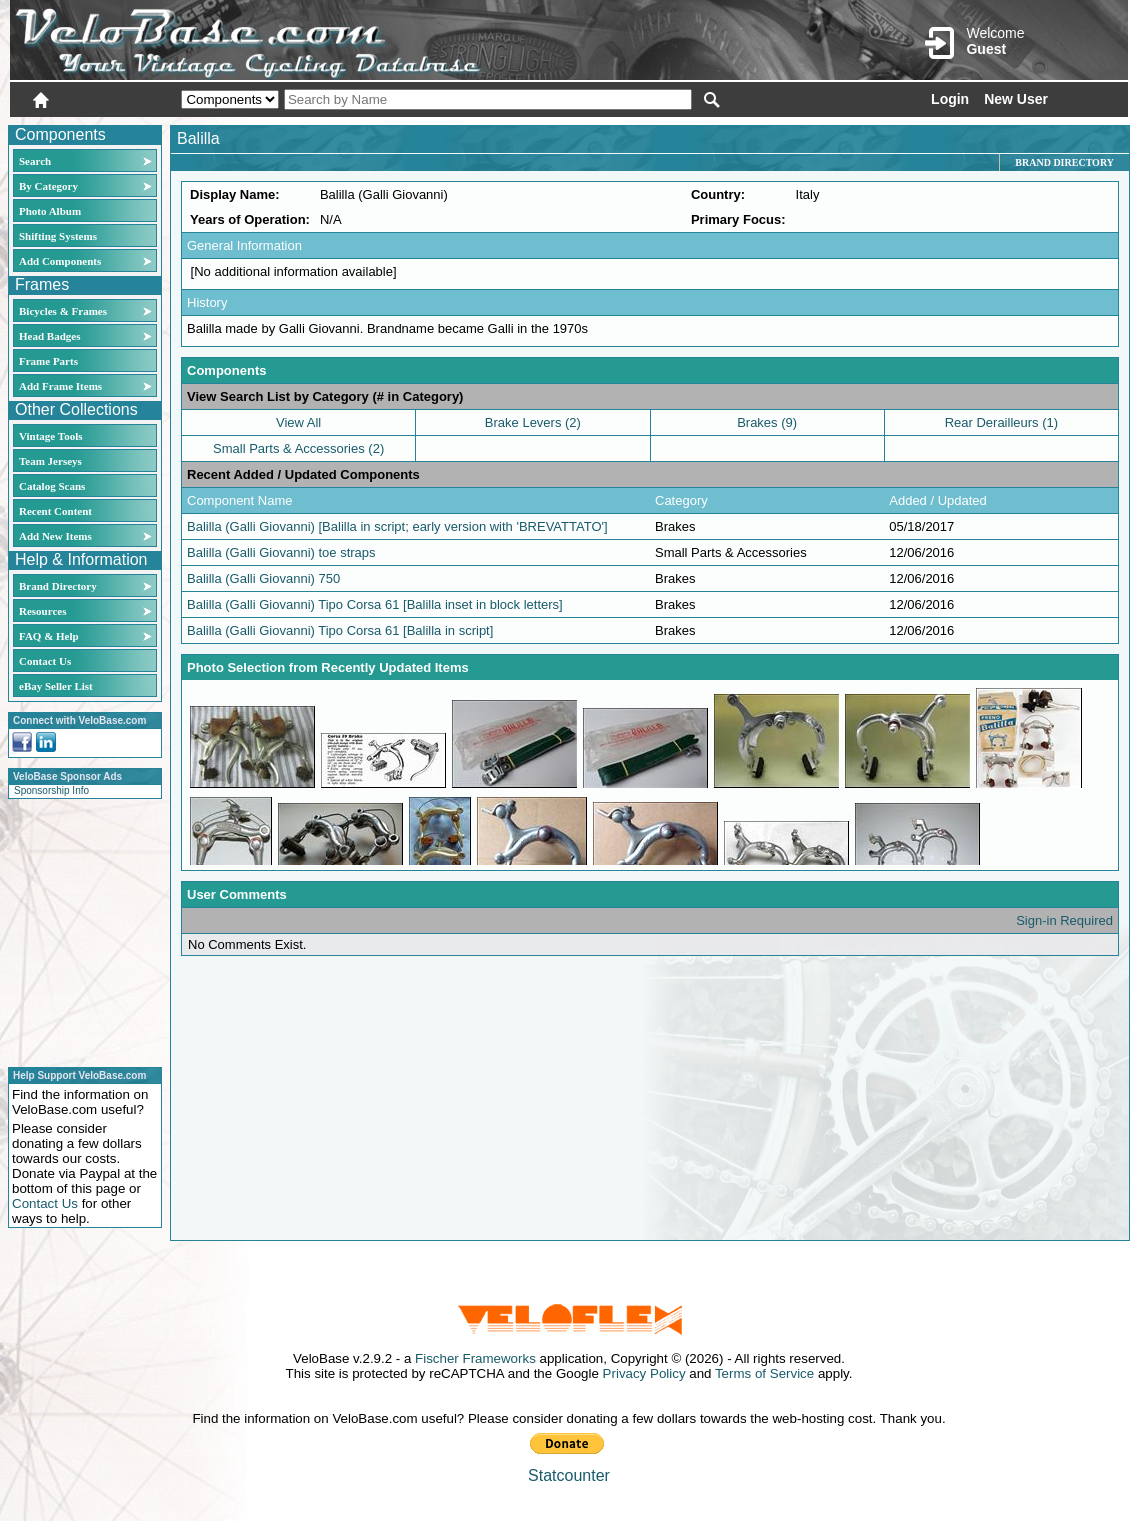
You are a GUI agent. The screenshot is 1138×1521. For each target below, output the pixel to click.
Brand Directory (58, 586)
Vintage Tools (50, 436)
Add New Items (55, 536)
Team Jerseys (50, 461)
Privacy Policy (644, 1373)
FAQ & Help (49, 636)
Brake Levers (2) (533, 422)
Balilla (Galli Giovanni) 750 (263, 578)
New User (1016, 99)
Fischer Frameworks (475, 1358)
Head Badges (49, 336)
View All (298, 422)
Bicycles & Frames (64, 311)
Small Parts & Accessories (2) (298, 448)
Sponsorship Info (51, 790)
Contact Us (45, 661)
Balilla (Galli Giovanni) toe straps (281, 552)
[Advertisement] (79, 930)
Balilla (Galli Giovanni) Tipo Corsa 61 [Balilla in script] (340, 630)
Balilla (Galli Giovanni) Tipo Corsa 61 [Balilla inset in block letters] (375, 604)
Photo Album (50, 211)
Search (35, 161)
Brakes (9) (767, 422)
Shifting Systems (58, 236)
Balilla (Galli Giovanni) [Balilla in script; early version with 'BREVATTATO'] (397, 526)
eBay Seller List (56, 686)
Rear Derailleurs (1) (1001, 422)
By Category (48, 186)
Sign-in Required (1064, 920)
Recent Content (55, 511)
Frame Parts (48, 361)
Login (950, 99)
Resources (42, 611)
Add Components (60, 261)
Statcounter (569, 1475)
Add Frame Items (60, 386)
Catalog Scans (52, 486)
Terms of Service (764, 1373)
